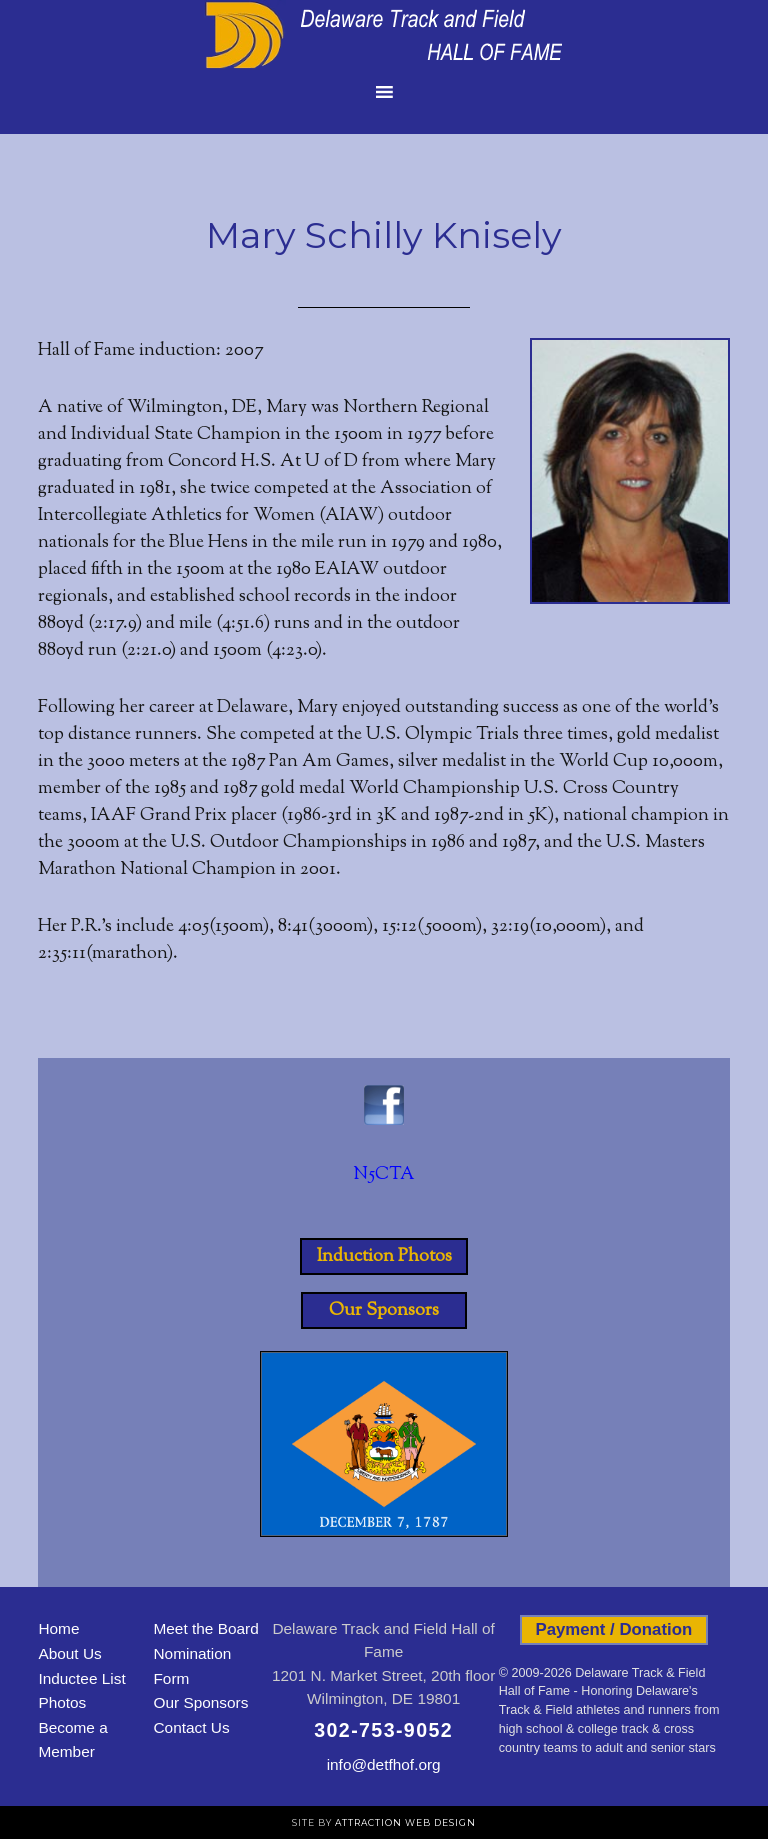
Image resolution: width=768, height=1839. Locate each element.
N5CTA (384, 1175)
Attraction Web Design (405, 1822)
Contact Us (191, 1727)
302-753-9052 (383, 1730)
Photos (62, 1702)
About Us (69, 1653)
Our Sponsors (384, 1310)
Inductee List (81, 1678)
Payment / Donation (613, 1629)
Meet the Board (205, 1628)
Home (58, 1628)
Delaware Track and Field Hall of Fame (384, 35)
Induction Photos (384, 1256)
